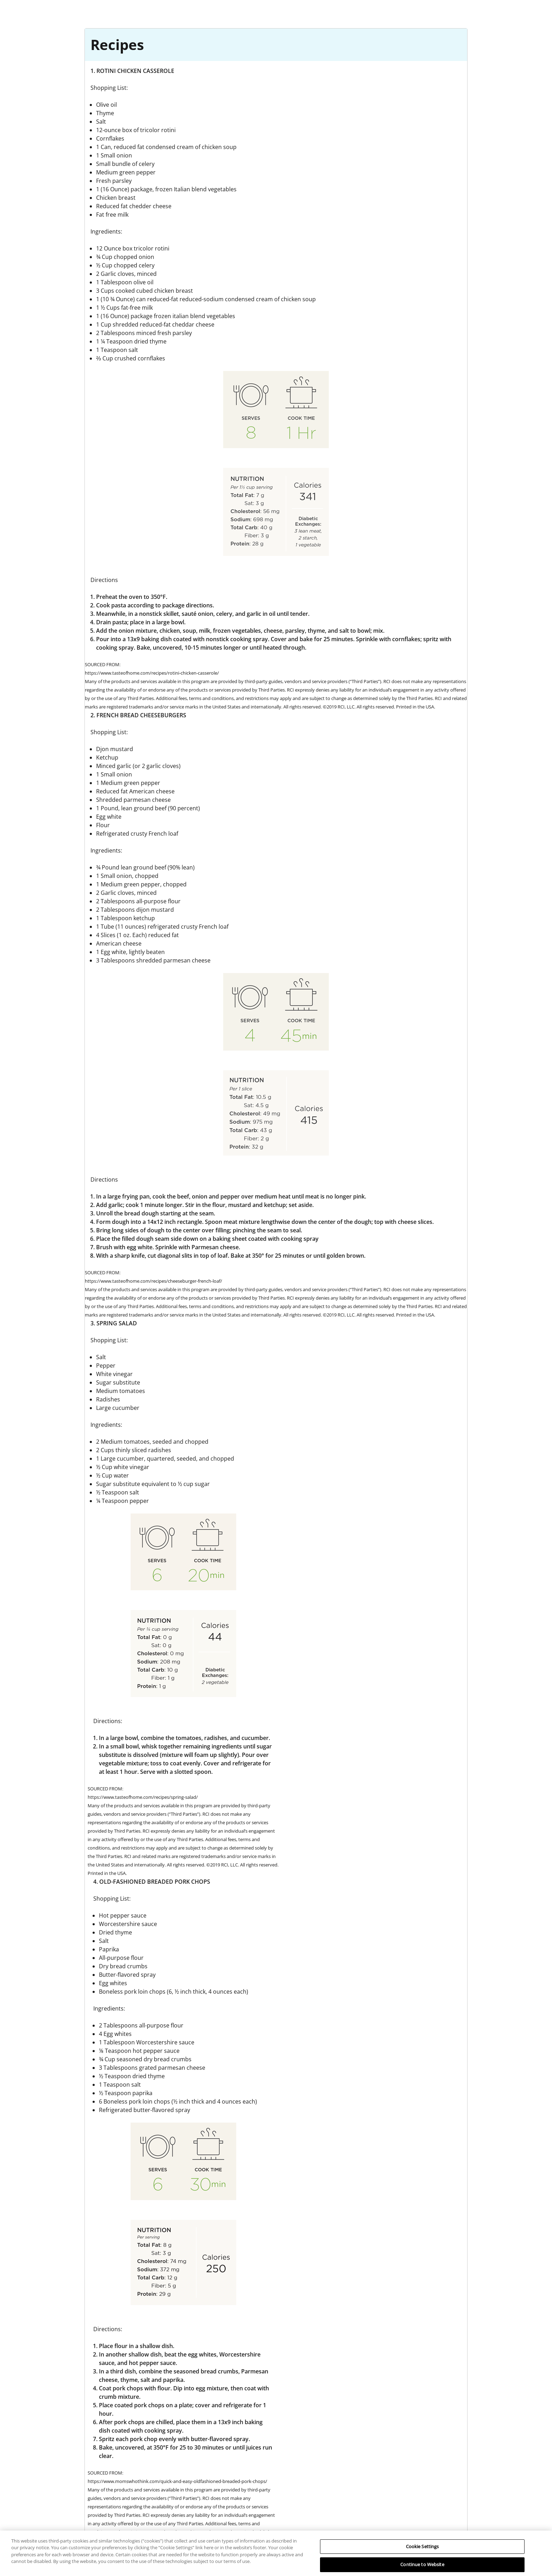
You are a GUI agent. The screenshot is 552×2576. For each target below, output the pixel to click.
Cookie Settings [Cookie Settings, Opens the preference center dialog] (422, 2554)
